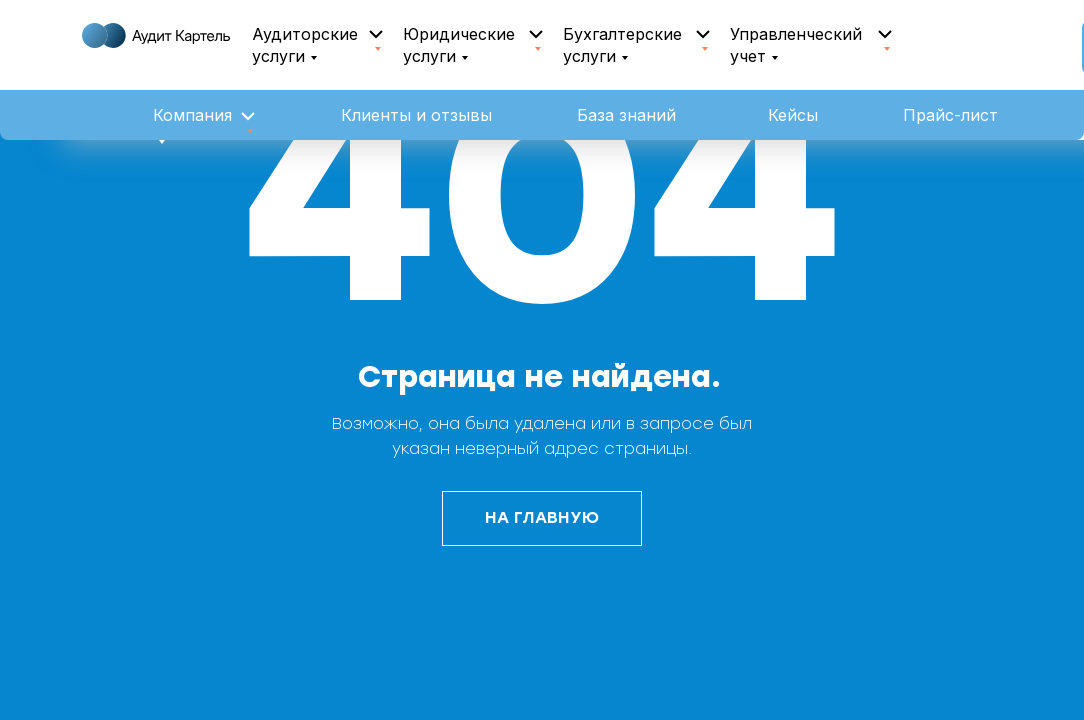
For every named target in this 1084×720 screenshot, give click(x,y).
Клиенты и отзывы (416, 115)
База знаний (626, 115)
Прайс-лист (950, 115)
